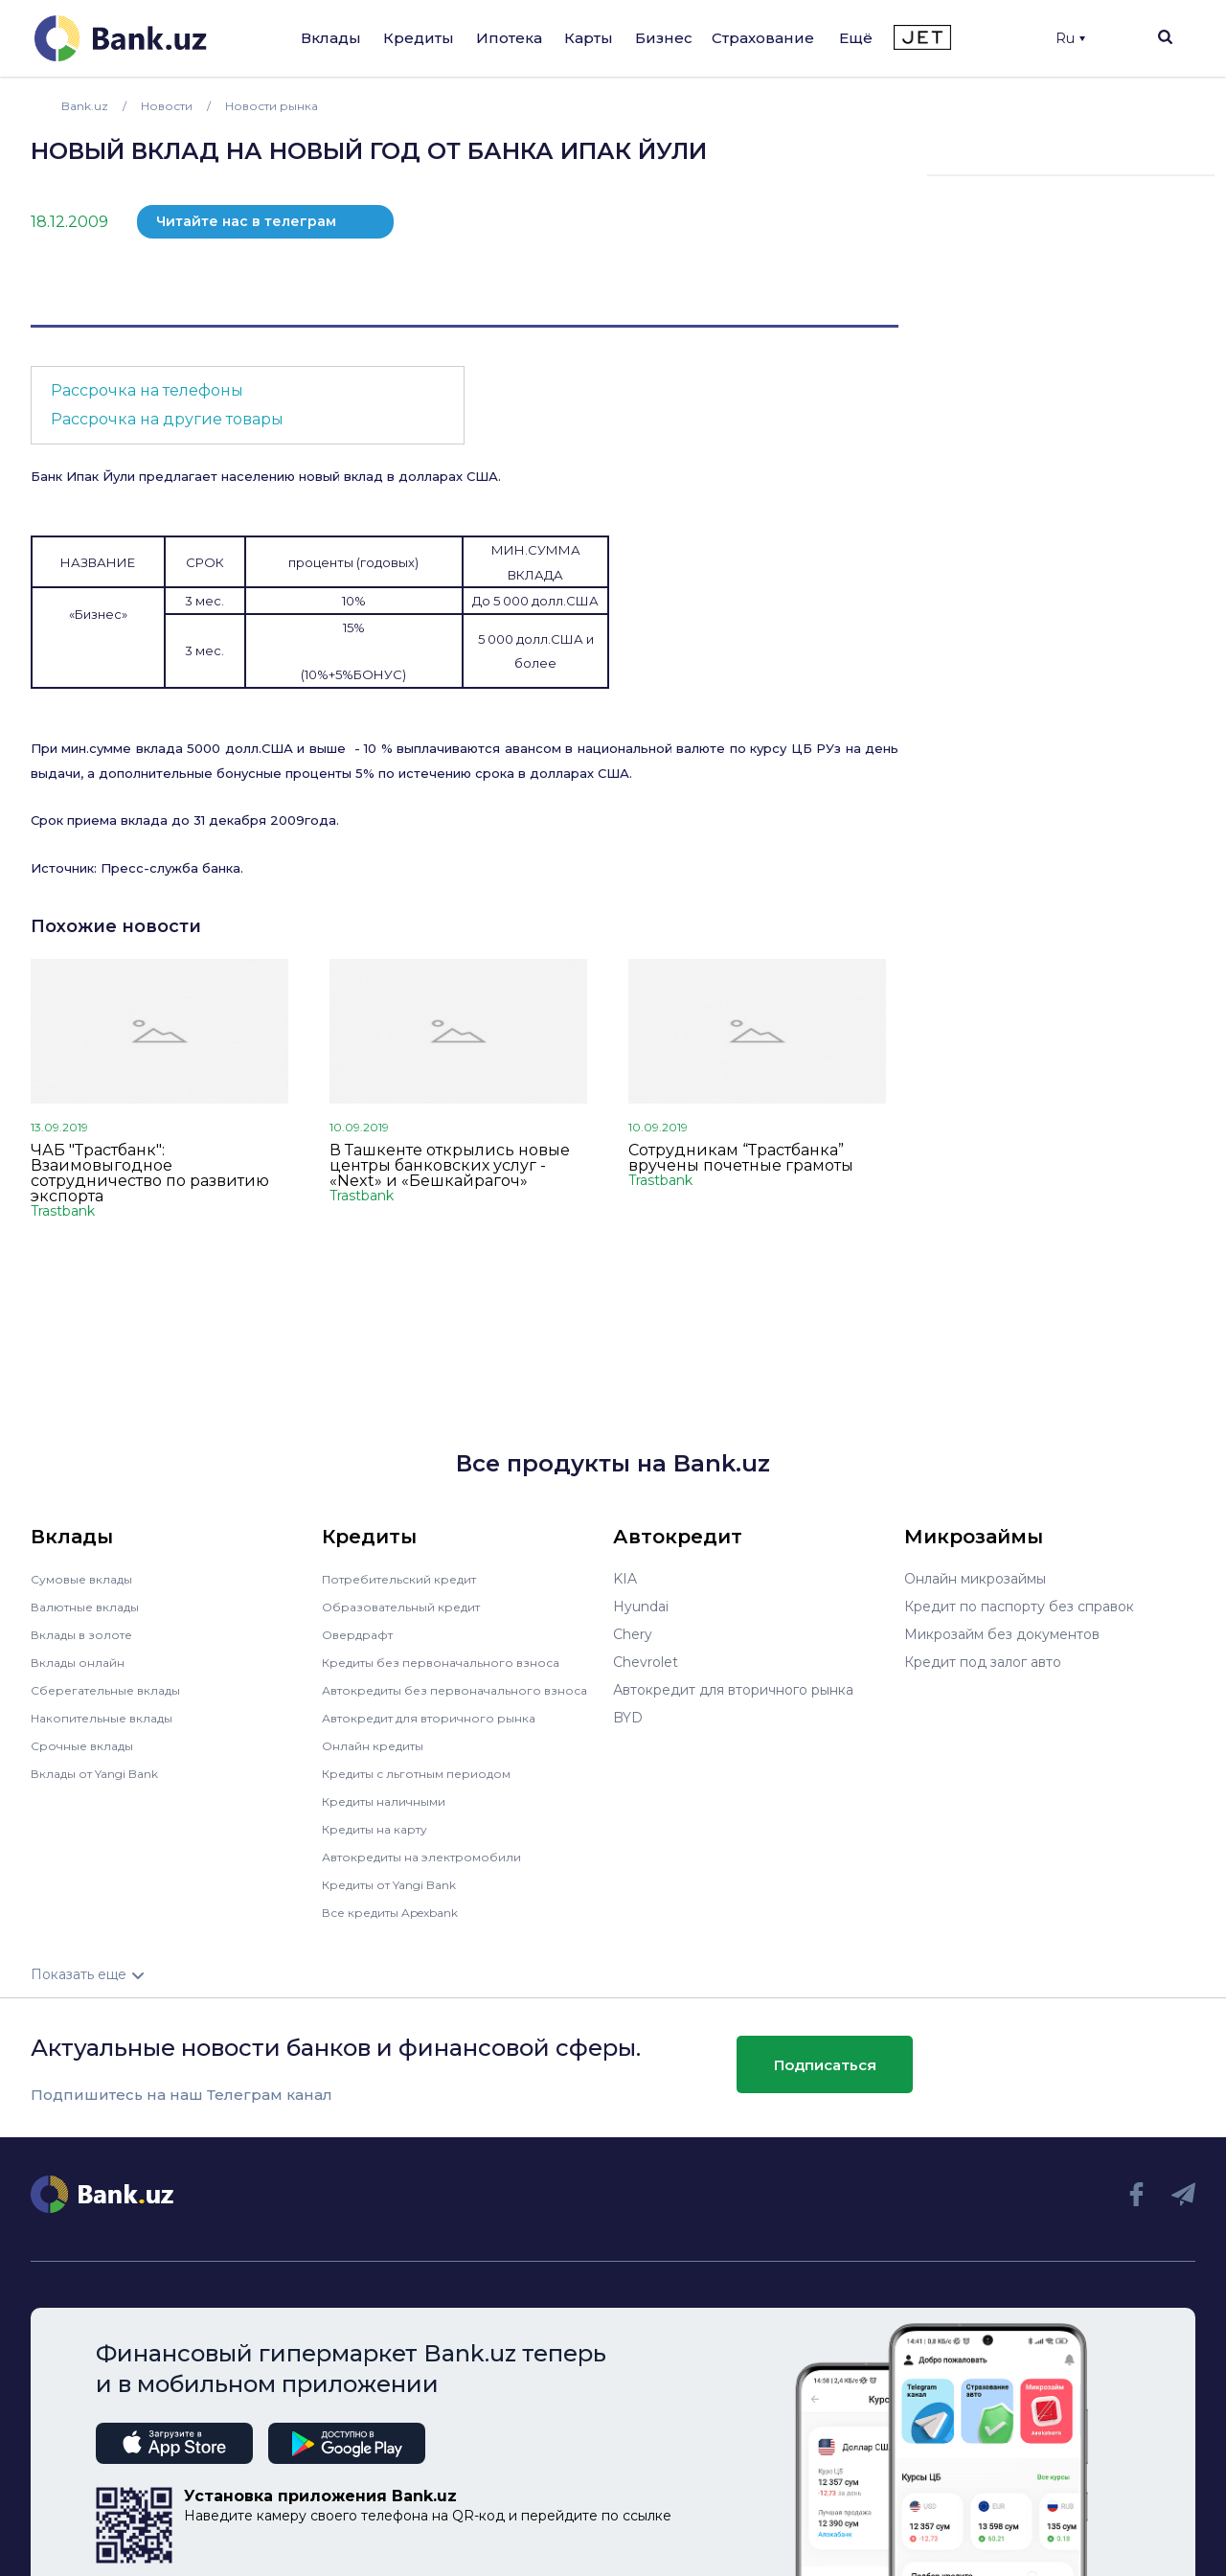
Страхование (763, 38)
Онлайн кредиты (380, 1758)
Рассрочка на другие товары (167, 419)
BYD (628, 1717)
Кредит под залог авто (982, 1662)
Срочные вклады (88, 1745)
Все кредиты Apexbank (402, 1925)
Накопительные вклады (112, 1717)
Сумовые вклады (88, 1578)
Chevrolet (645, 1662)
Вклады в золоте (88, 1634)
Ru (1070, 38)
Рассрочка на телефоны (147, 390)
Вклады (331, 38)
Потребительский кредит (411, 1578)
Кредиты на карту (383, 1842)
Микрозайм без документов (1002, 1634)
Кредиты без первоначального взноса (454, 1662)
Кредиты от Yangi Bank (401, 1897)
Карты (588, 38)
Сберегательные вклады (115, 1689)
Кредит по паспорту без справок (1019, 1606)
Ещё (856, 38)
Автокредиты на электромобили (434, 1870)
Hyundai (641, 1606)
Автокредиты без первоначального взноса (444, 1696)
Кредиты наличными (393, 1814)
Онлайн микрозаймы (975, 1578)
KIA (625, 1578)
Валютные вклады (93, 1606)
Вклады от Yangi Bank (106, 1773)
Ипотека (509, 38)
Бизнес (663, 38)
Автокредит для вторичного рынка (442, 1731)
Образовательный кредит (411, 1606)
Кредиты (418, 38)
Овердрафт (361, 1634)
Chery (632, 1634)
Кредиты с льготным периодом (429, 1786)
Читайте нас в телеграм (246, 221)
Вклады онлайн (84, 1662)
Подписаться (825, 2078)
